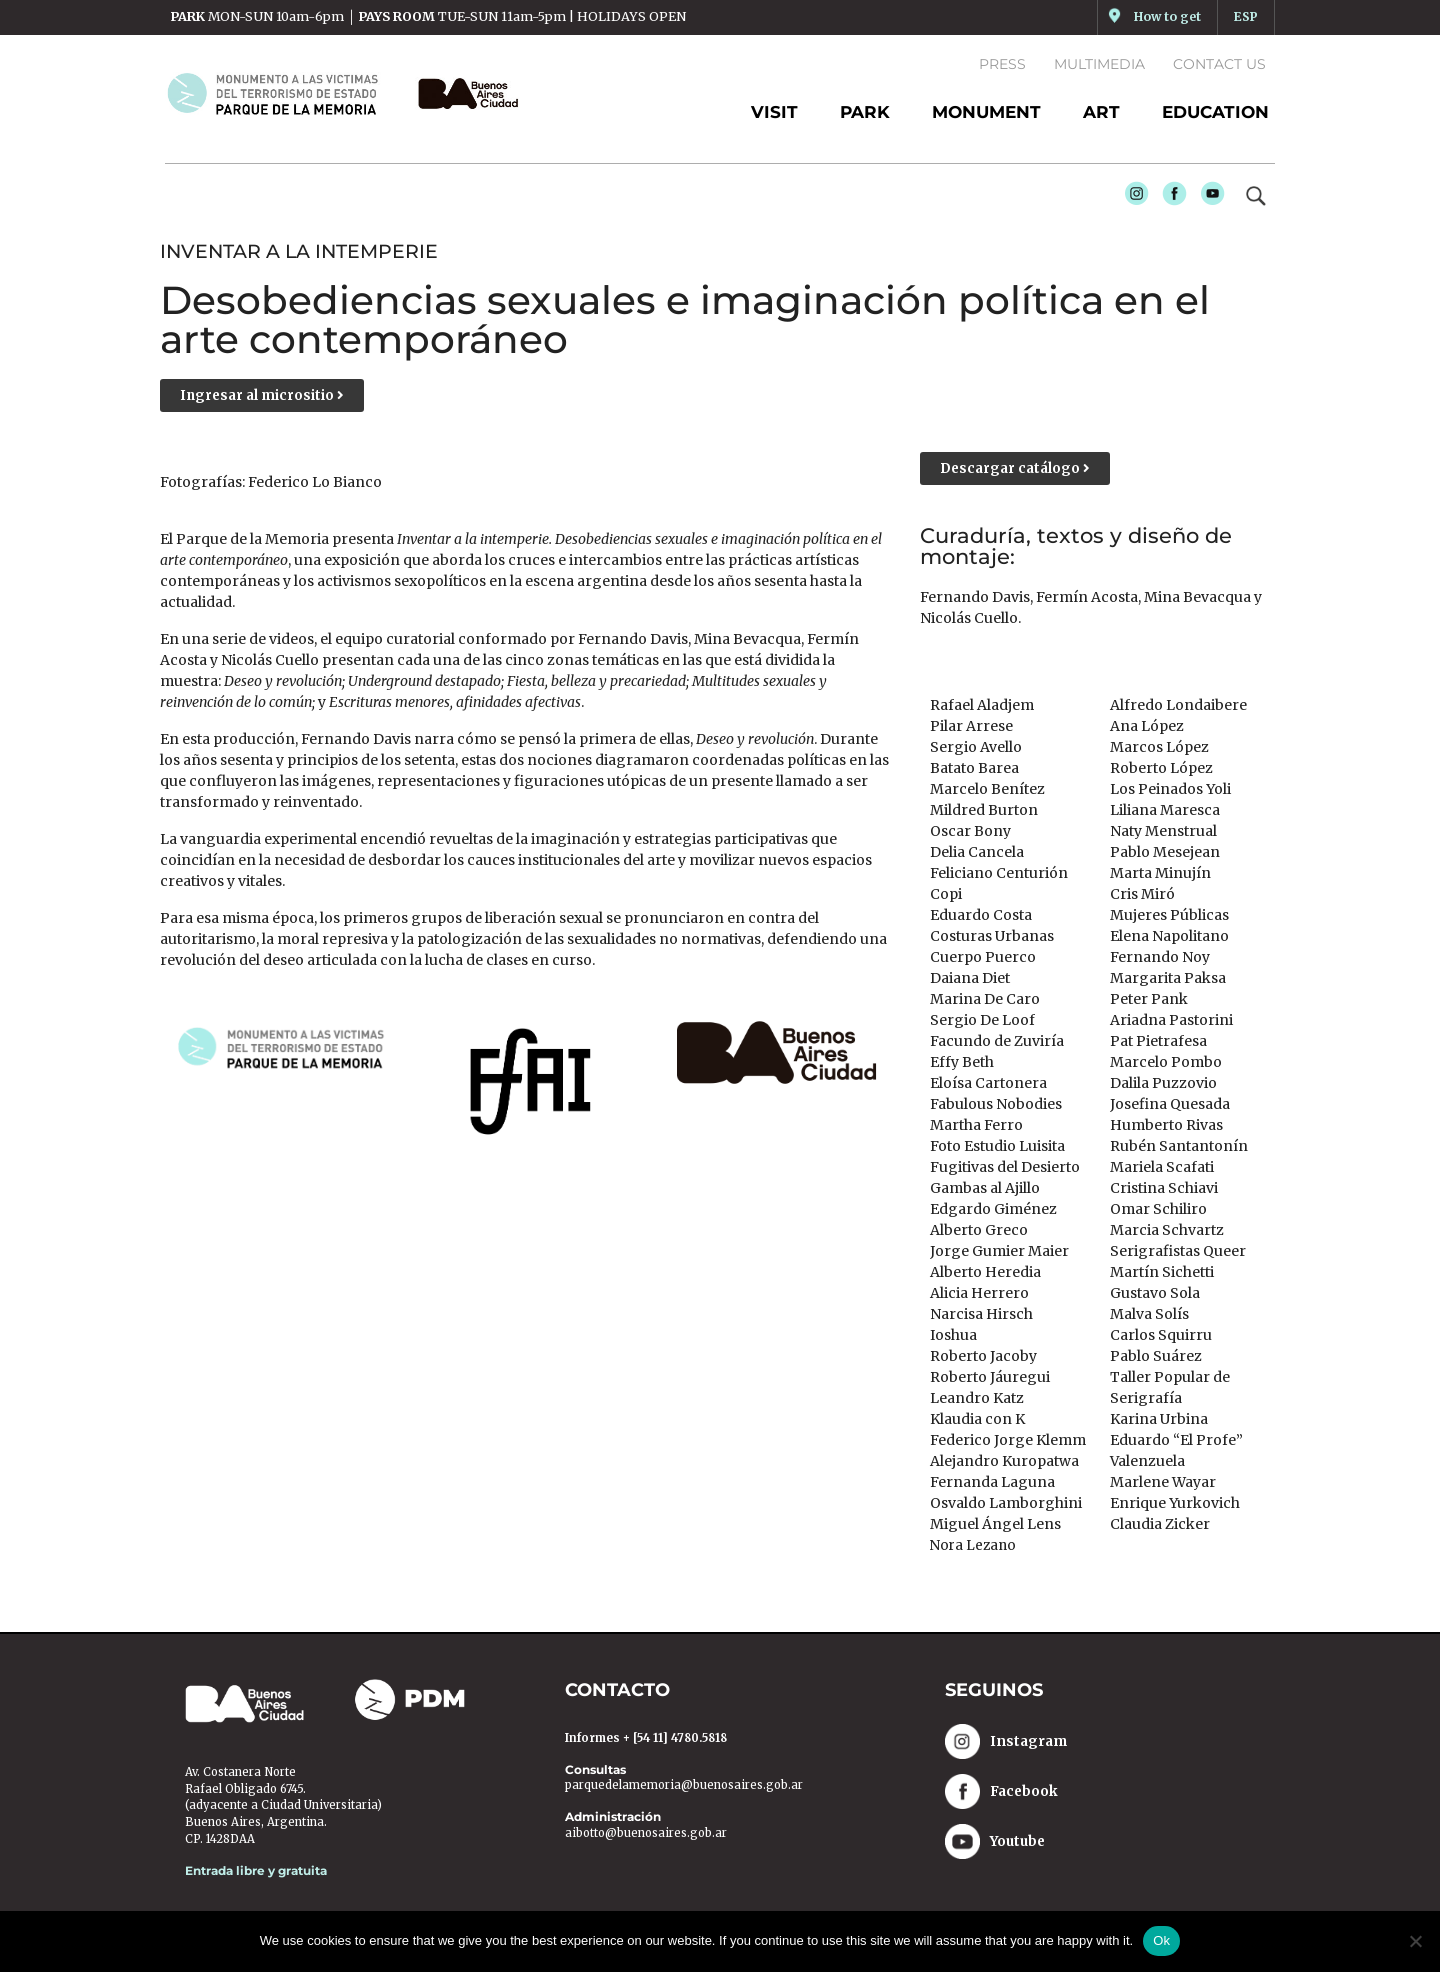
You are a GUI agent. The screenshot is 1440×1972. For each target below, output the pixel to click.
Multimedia (1099, 64)
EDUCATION (1215, 112)
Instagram (1132, 199)
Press (1002, 64)
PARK (865, 112)
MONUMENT (986, 112)
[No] (1415, 1941)
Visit (774, 112)
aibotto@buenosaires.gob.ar (646, 1835)
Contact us (1219, 64)
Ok (1161, 1940)
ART (1101, 112)
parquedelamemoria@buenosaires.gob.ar (684, 1788)
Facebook (1170, 199)
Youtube (1208, 199)
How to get (1166, 16)
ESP (1246, 16)
